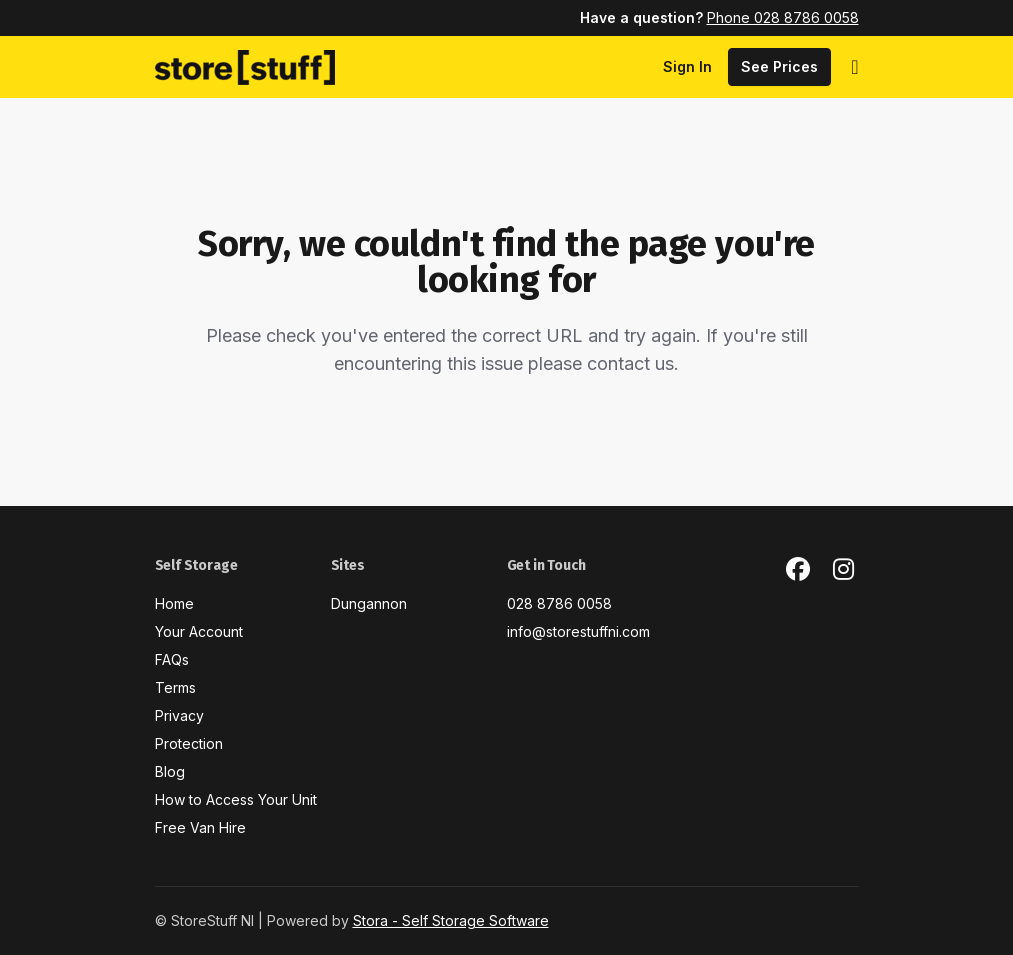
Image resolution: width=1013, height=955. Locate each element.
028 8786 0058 (559, 603)
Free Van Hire (200, 827)
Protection (189, 743)
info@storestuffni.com (578, 631)
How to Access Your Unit (236, 799)
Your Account (199, 631)
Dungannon (369, 603)
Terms (175, 687)
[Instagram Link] (844, 570)
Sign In (687, 66)
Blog (170, 771)
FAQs (172, 659)
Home (174, 603)
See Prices (779, 66)
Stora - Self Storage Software (451, 920)
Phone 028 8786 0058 (783, 17)
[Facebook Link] (798, 570)
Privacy (179, 715)
